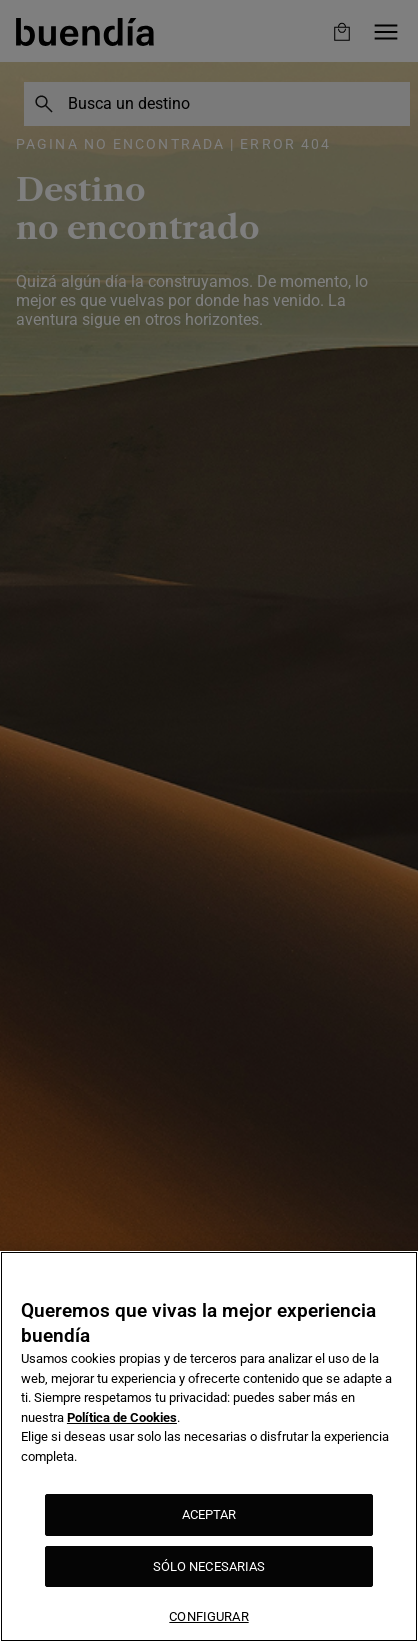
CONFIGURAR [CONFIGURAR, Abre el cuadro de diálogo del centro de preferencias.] (208, 1616)
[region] (209, 1446)
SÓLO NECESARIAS (209, 1566)
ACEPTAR (209, 1514)
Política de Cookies (122, 1417)
